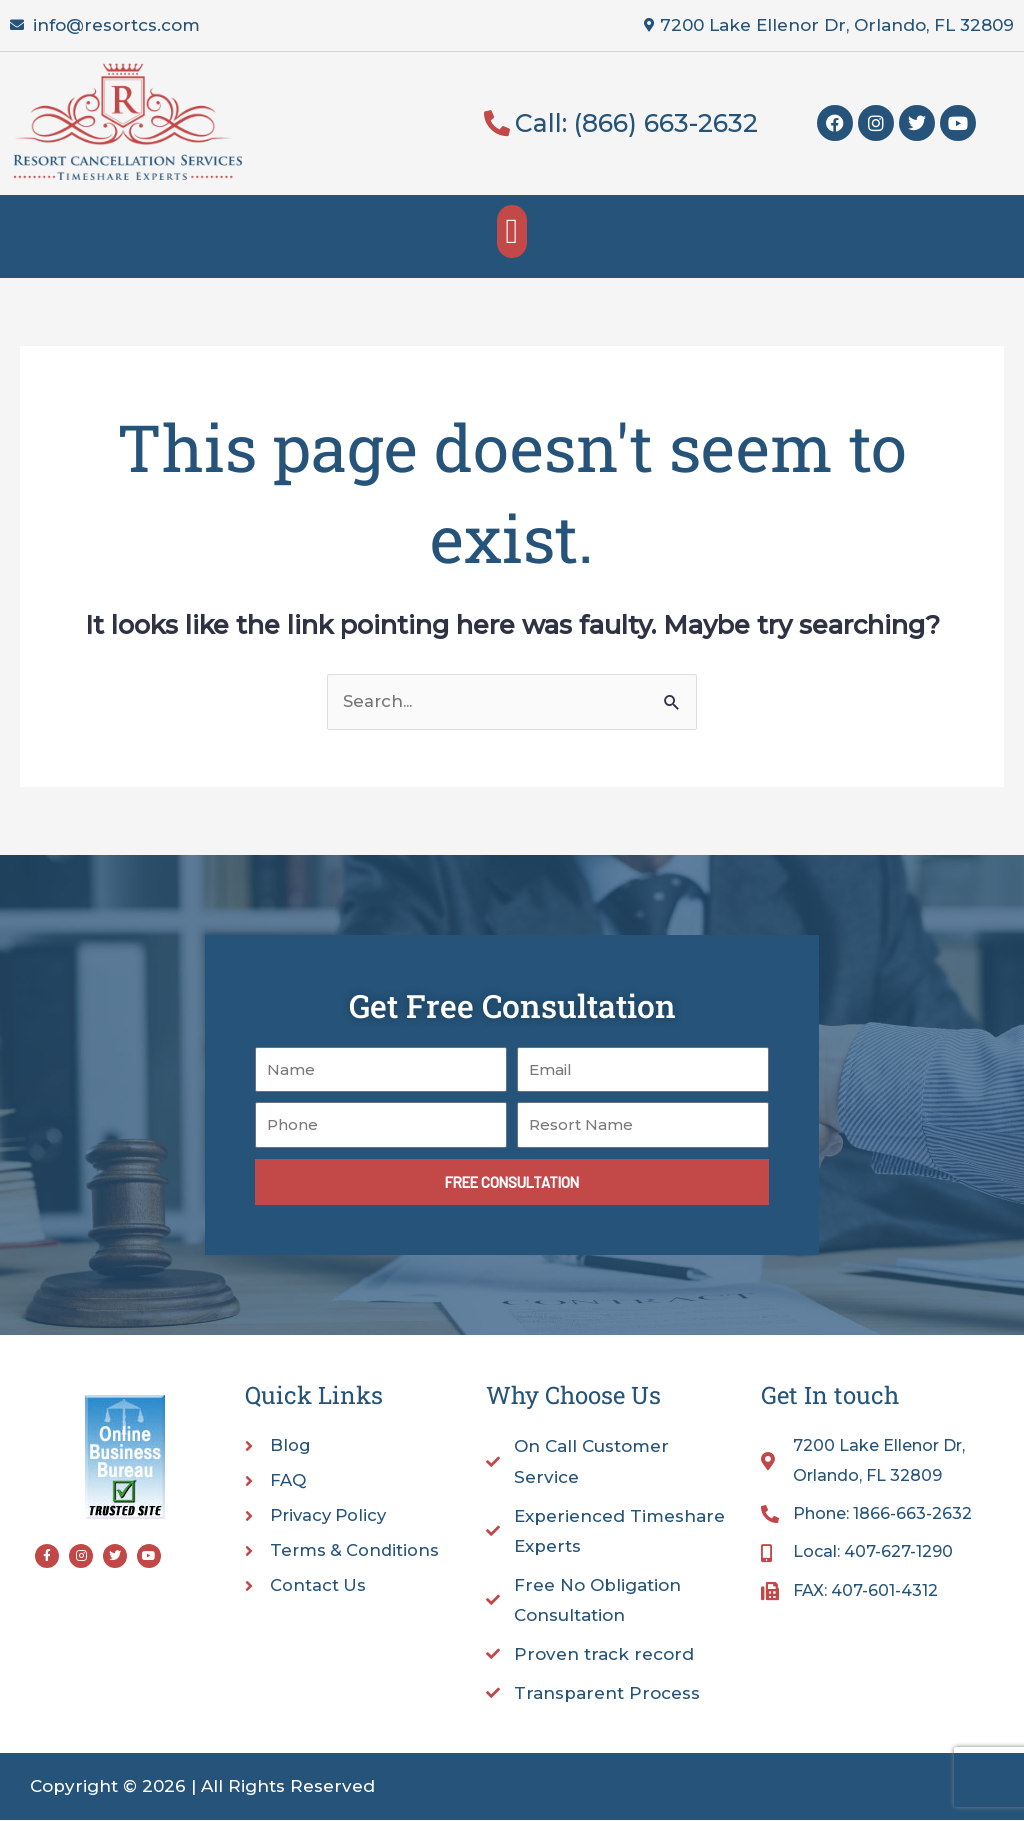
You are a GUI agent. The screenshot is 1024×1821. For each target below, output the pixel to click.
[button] (512, 231)
